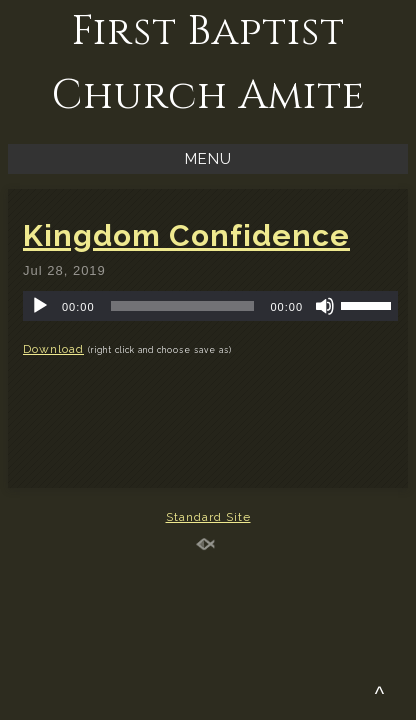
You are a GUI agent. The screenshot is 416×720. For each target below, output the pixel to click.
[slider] (183, 306)
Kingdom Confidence (186, 235)
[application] (210, 306)
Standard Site (208, 517)
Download (53, 349)
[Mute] (325, 306)
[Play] (40, 306)
